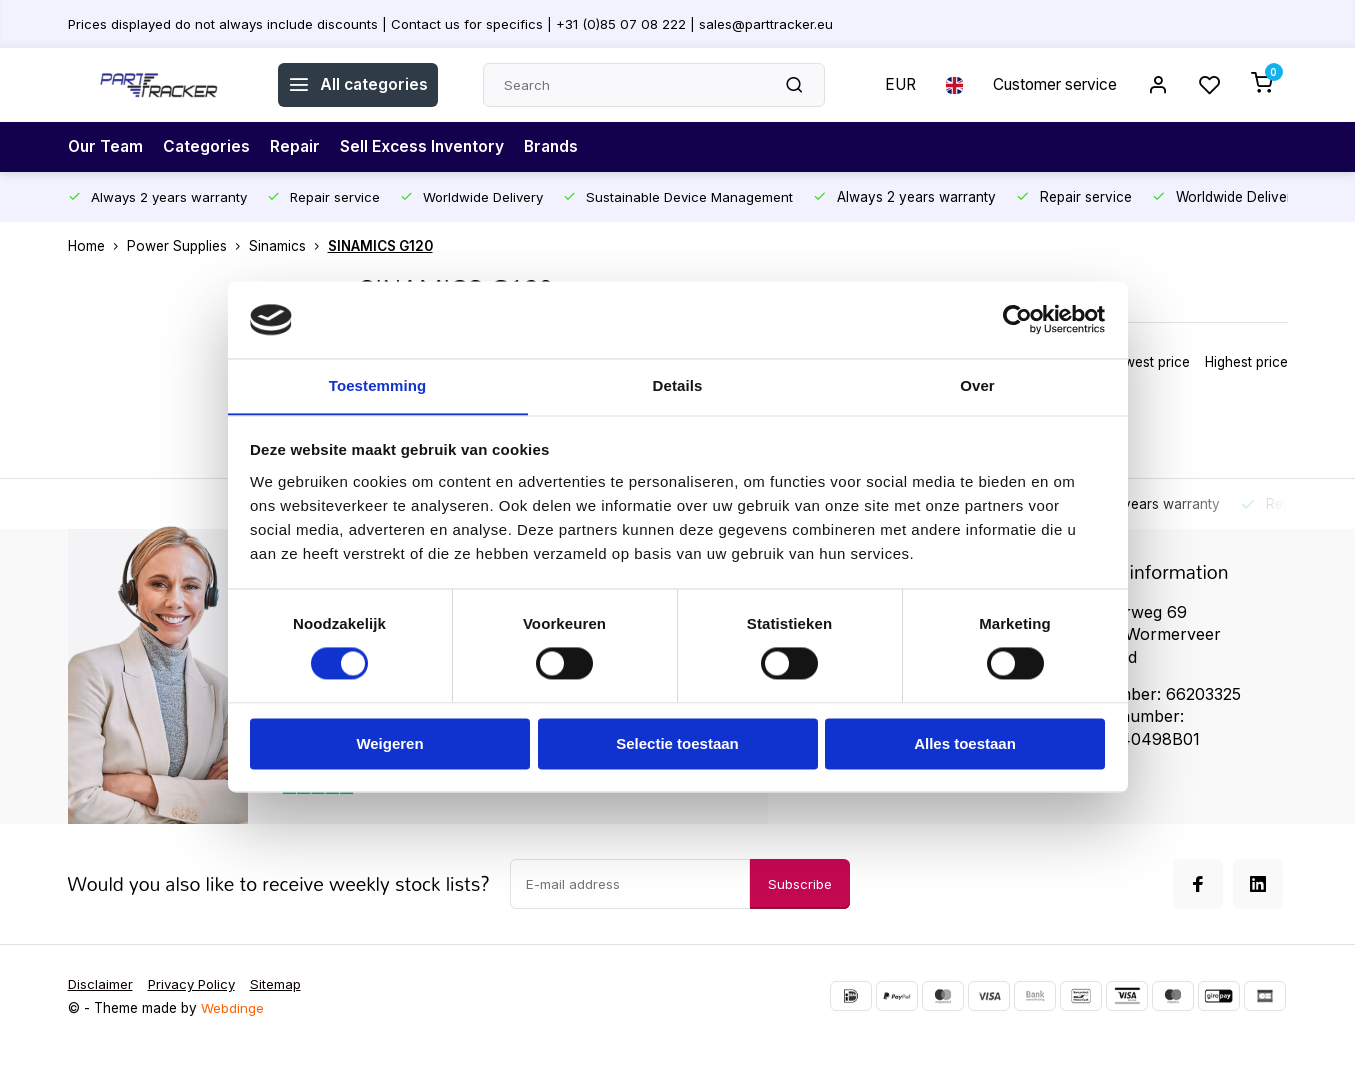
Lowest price (1149, 362)
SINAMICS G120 (380, 246)
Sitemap (282, 1010)
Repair (299, 147)
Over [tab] (977, 385)
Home (97, 246)
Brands (560, 147)
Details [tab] (678, 385)
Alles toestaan (965, 744)
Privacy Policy (195, 1010)
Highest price (1246, 362)
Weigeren (389, 744)
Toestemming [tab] (378, 385)
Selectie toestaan (677, 744)
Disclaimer (101, 1010)
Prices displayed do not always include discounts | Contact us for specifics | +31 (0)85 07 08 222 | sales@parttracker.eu (455, 23)
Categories (210, 147)
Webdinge (232, 1034)
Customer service (1050, 85)
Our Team (107, 147)
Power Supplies (188, 246)
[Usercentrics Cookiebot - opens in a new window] (1017, 319)
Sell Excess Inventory (428, 147)
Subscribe (800, 909)
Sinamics (288, 246)
